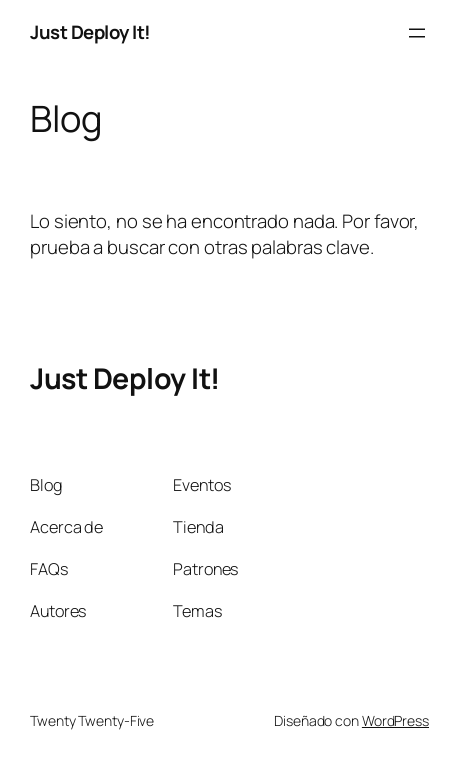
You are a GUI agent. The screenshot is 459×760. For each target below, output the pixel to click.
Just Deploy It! (90, 32)
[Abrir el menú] (417, 33)
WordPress (395, 720)
